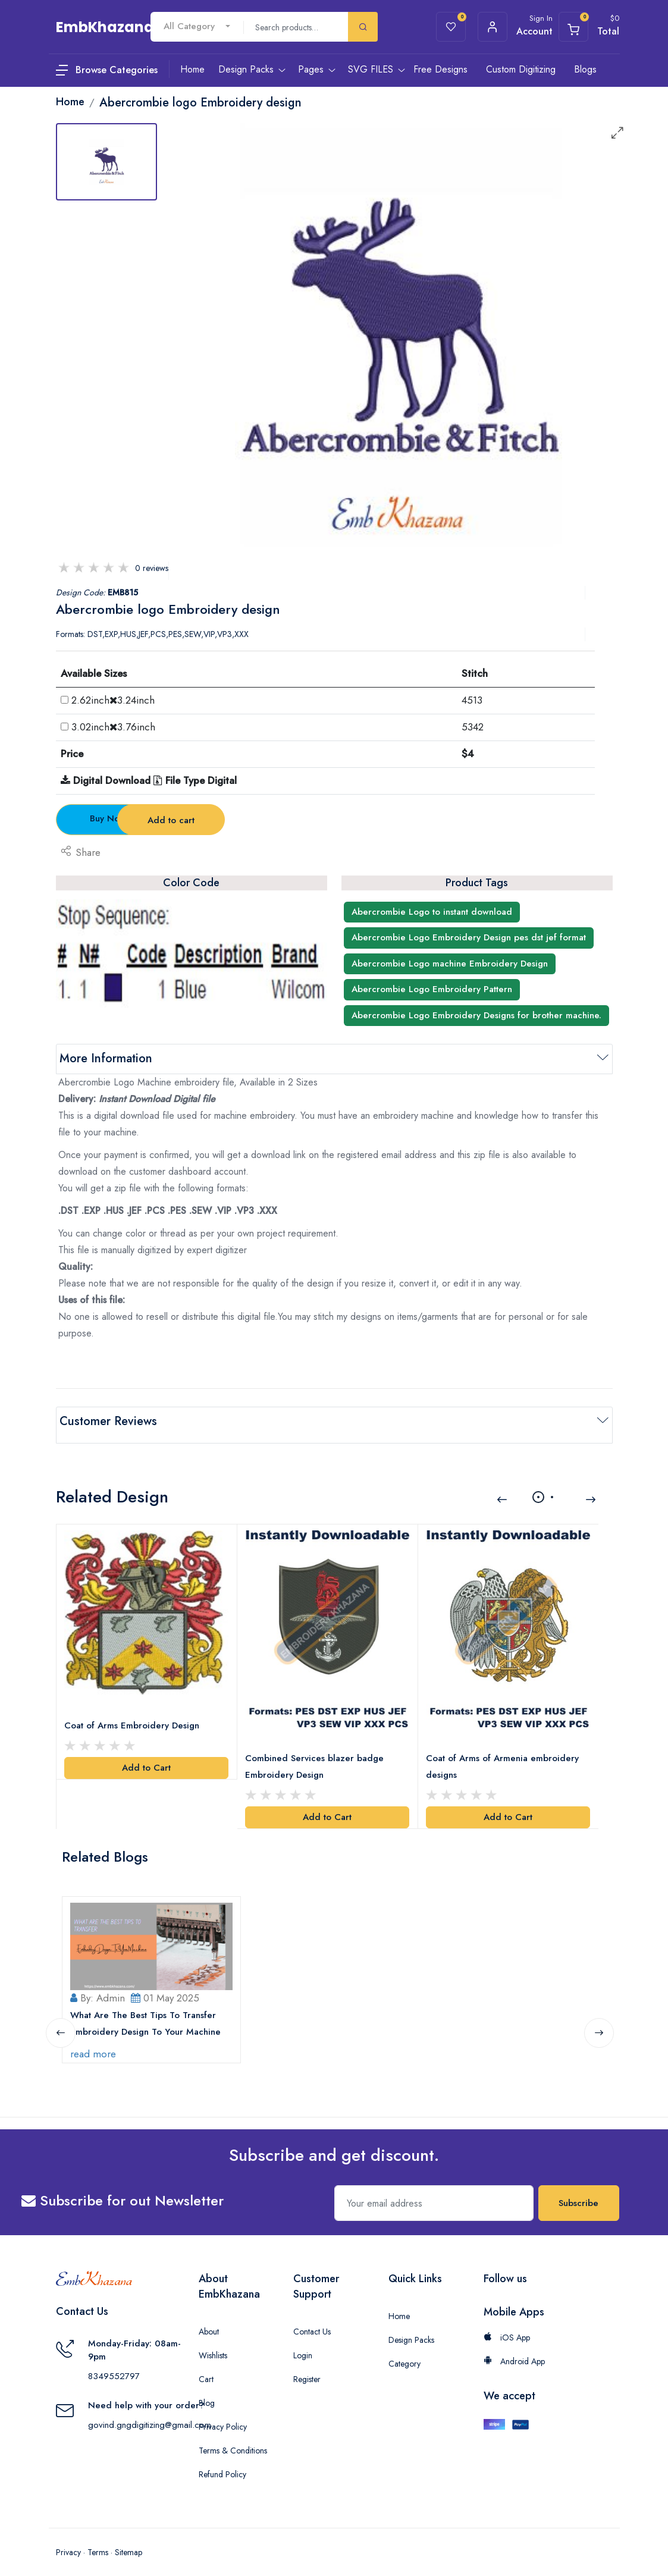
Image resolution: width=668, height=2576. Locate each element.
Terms (97, 2540)
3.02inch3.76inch (113, 727)
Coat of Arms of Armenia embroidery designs (504, 1756)
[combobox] (196, 26)
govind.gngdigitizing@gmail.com (149, 2413)
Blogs (585, 69)
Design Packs (411, 2328)
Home (399, 2304)
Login (302, 2343)
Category (404, 2352)
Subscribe (578, 2191)
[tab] (106, 161)
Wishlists (213, 2343)
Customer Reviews (108, 1421)
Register (307, 2367)
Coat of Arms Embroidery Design (133, 1715)
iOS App (507, 2326)
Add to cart (263, 820)
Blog (207, 2391)
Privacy (68, 2540)
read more (95, 2042)
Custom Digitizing (521, 69)
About (209, 2320)
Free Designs (440, 69)
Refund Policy (222, 2462)
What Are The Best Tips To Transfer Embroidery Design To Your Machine (147, 2011)
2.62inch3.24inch (113, 700)
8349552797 (114, 2364)
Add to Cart (146, 1758)
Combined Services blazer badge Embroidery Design (316, 1756)
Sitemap (128, 2540)
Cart (206, 2367)
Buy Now (122, 818)
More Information (105, 1058)
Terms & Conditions (233, 2439)
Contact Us (312, 2320)
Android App (514, 2349)
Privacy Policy (223, 2415)
